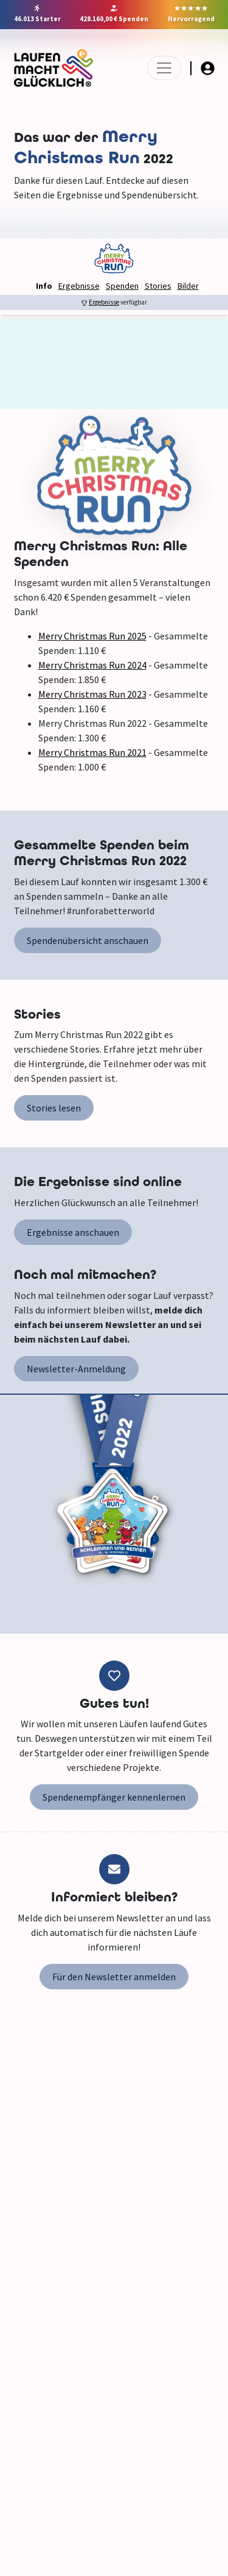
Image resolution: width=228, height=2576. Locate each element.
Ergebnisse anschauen (73, 1232)
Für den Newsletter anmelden (114, 1977)
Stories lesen (54, 1108)
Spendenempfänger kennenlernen (114, 1797)
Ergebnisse (79, 285)
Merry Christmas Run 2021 (92, 752)
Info (44, 285)
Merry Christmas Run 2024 (92, 665)
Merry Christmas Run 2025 (92, 636)
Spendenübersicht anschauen (87, 940)
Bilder (188, 285)
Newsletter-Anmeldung (76, 1369)
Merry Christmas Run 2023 (92, 694)
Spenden (122, 285)
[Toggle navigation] (164, 68)
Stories (158, 285)
